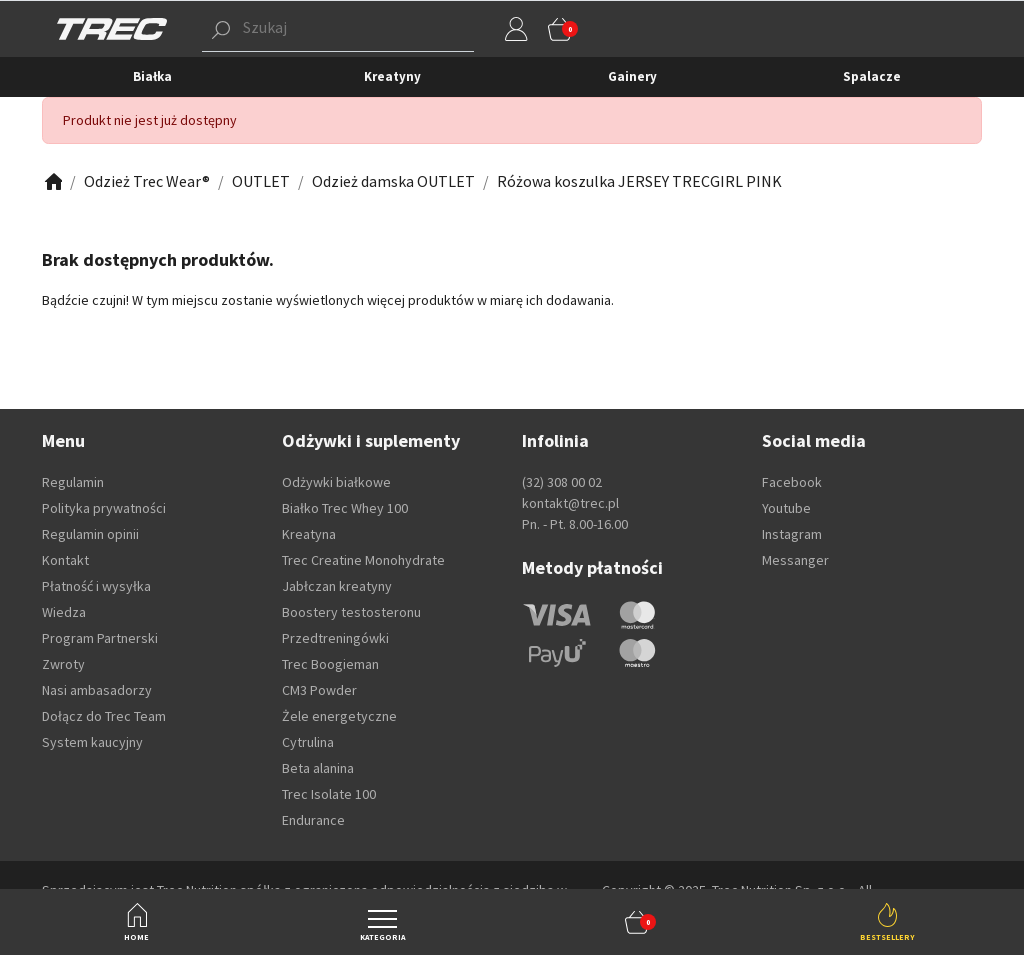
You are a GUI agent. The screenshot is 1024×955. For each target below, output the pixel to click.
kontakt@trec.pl (570, 503)
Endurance (313, 820)
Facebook (792, 482)
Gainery (632, 76)
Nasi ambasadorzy (97, 690)
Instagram (792, 534)
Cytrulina (308, 742)
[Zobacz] (52, 181)
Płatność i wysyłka (96, 586)
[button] (637, 922)
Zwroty (63, 664)
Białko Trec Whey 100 (345, 508)
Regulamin (73, 482)
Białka (152, 76)
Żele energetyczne (339, 716)
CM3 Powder (319, 690)
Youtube (786, 508)
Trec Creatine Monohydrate (363, 560)
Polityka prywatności (104, 508)
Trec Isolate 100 (329, 794)
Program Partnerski (100, 638)
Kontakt (65, 560)
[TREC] (112, 28)
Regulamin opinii (90, 534)
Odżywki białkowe (336, 482)
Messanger (795, 560)
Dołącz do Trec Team (104, 716)
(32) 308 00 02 (562, 482)
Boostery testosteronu (351, 612)
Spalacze (872, 76)
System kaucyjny (92, 742)
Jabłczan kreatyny (337, 586)
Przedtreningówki (335, 638)
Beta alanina (318, 768)
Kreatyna (309, 534)
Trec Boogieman (330, 664)
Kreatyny (392, 76)
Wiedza (64, 612)
